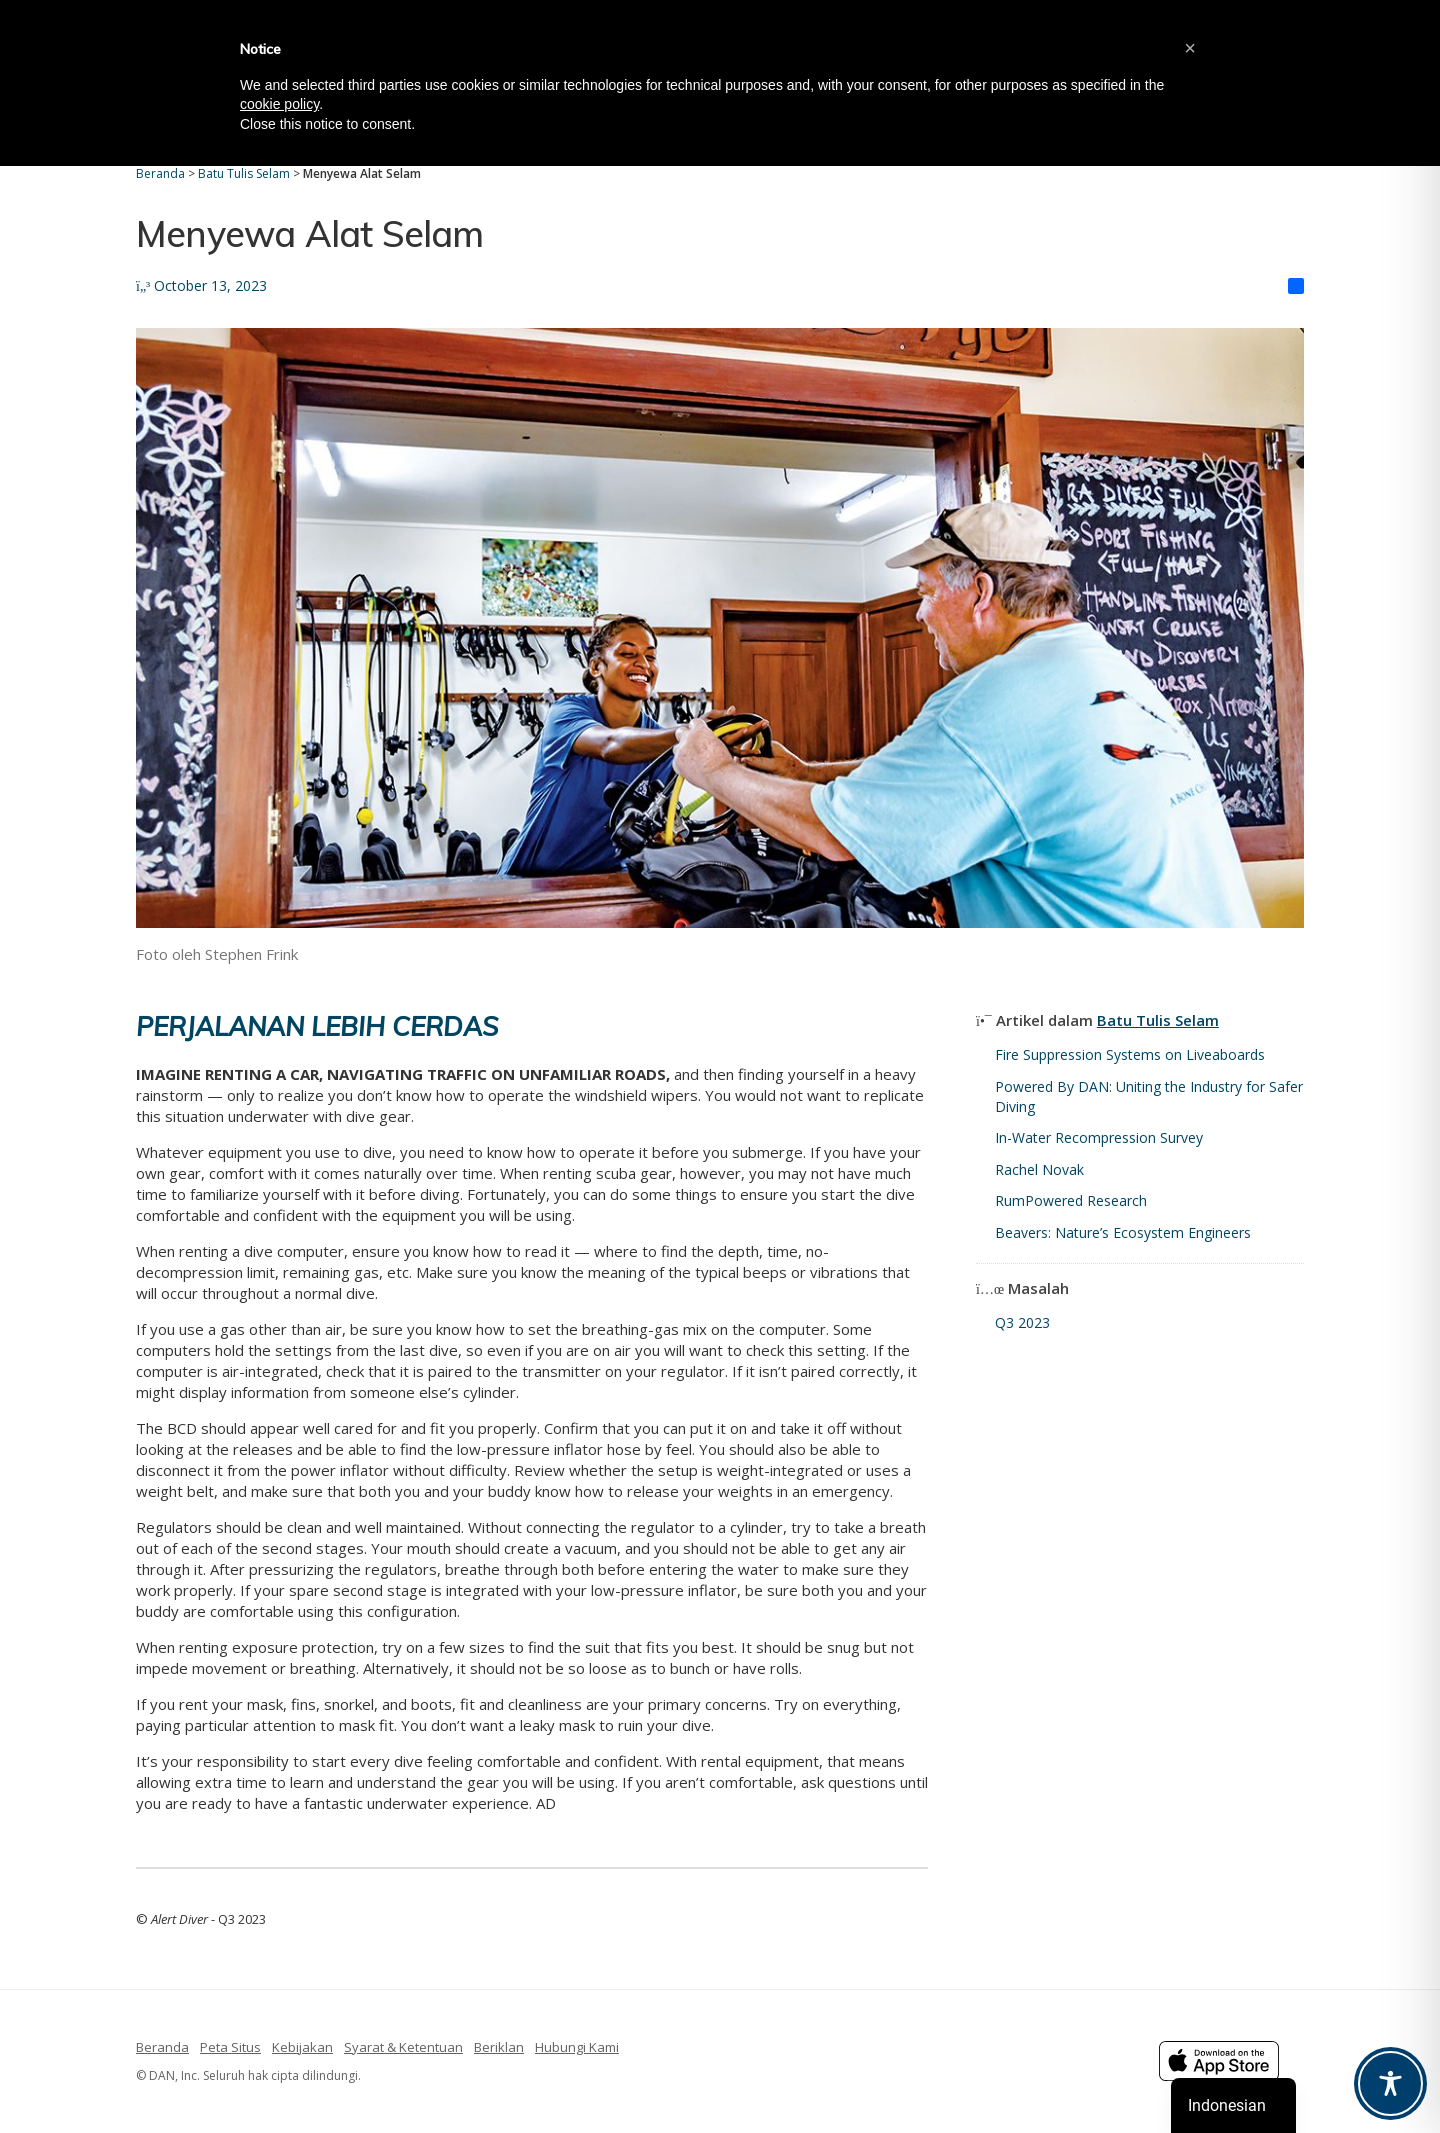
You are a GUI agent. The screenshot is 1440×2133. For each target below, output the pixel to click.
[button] (1190, 48)
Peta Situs (230, 2047)
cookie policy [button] (279, 104)
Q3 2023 (1022, 1322)
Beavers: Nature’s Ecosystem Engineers (1123, 1232)
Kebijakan (302, 2047)
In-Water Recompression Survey (1099, 1137)
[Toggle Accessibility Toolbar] (1390, 2083)
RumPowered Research (1071, 1200)
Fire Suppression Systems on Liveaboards (1130, 1054)
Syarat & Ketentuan (403, 2047)
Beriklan (499, 2047)
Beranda (162, 2047)
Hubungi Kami (577, 2047)
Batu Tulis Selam (1158, 1020)
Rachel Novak (1039, 1169)
